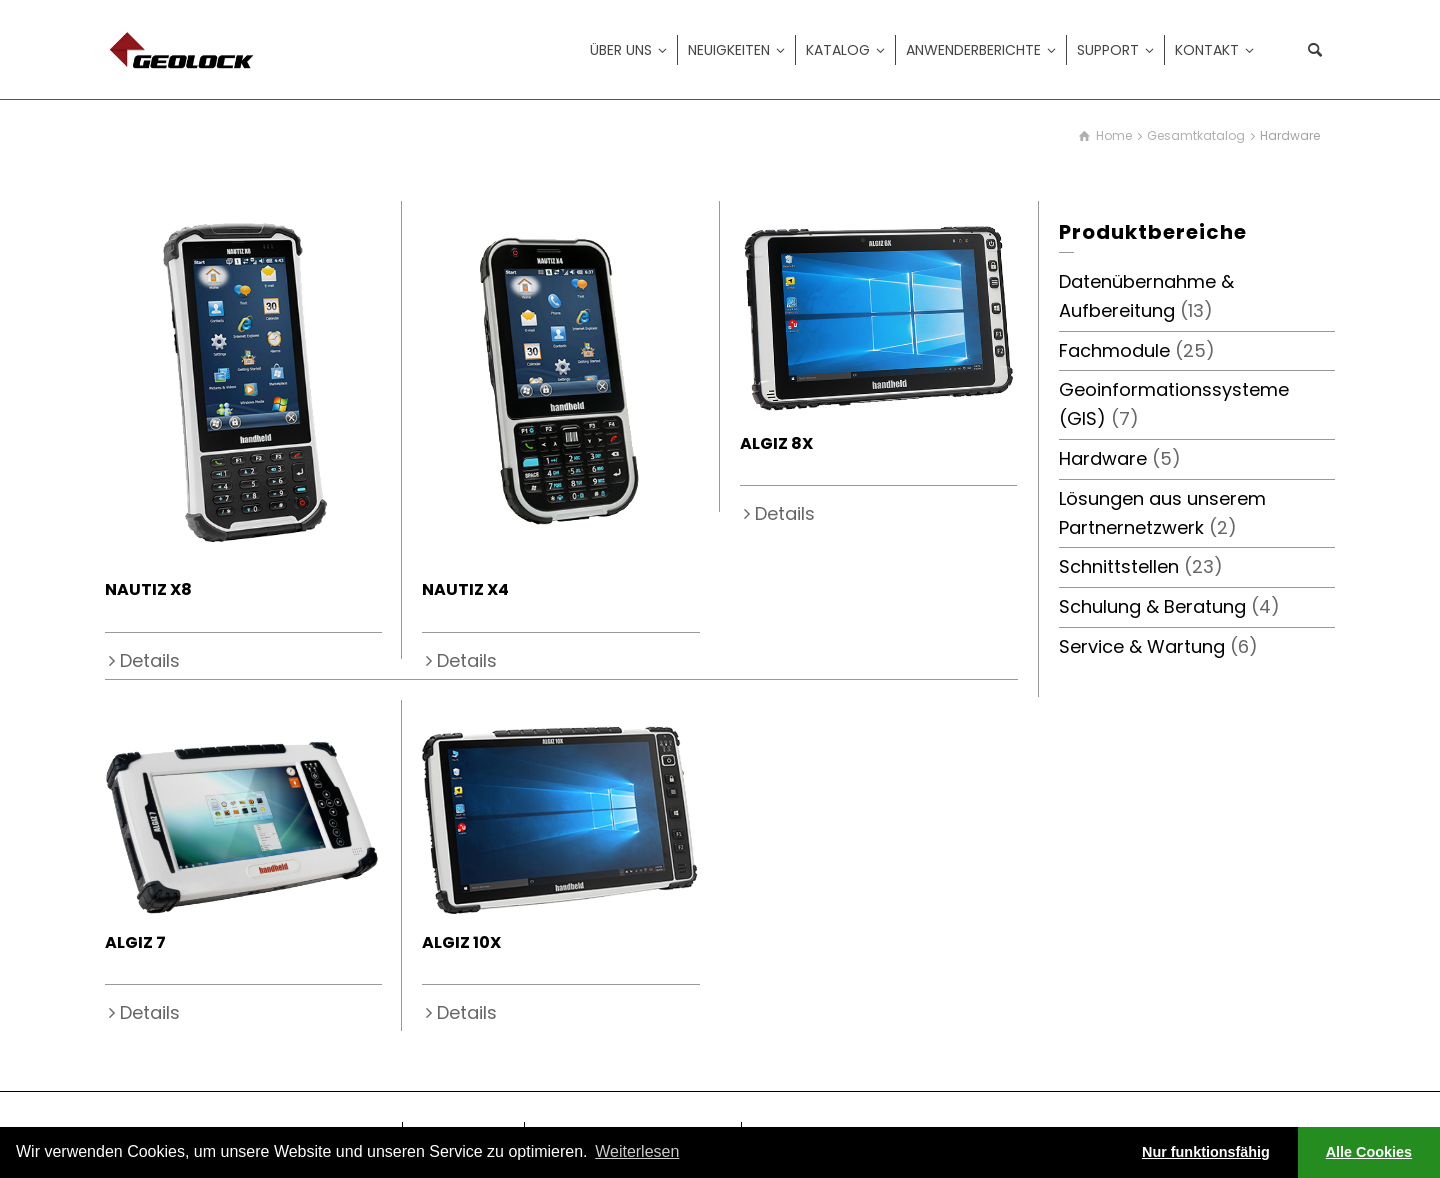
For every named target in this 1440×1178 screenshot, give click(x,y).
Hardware (1103, 458)
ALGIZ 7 (135, 942)
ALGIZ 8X (776, 443)
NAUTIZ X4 (465, 589)
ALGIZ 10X (461, 942)
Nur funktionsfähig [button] (1206, 1152)
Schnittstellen (1119, 566)
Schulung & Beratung (1152, 606)
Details (150, 660)
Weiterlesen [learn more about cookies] (637, 1151)
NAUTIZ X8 (148, 589)
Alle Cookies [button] (1369, 1152)
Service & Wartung (1142, 646)
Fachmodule (1114, 350)
